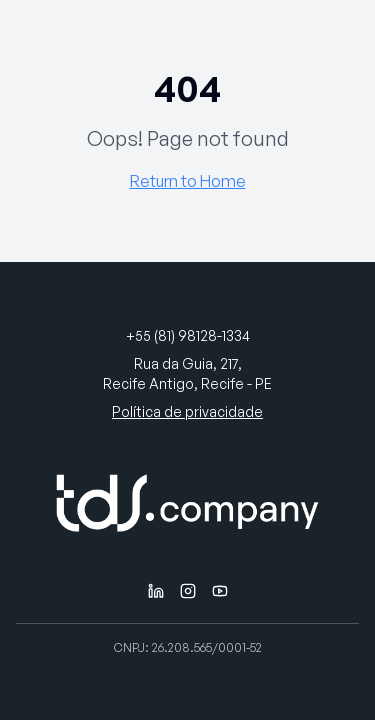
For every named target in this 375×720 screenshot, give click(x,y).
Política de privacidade (187, 411)
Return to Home (188, 181)
